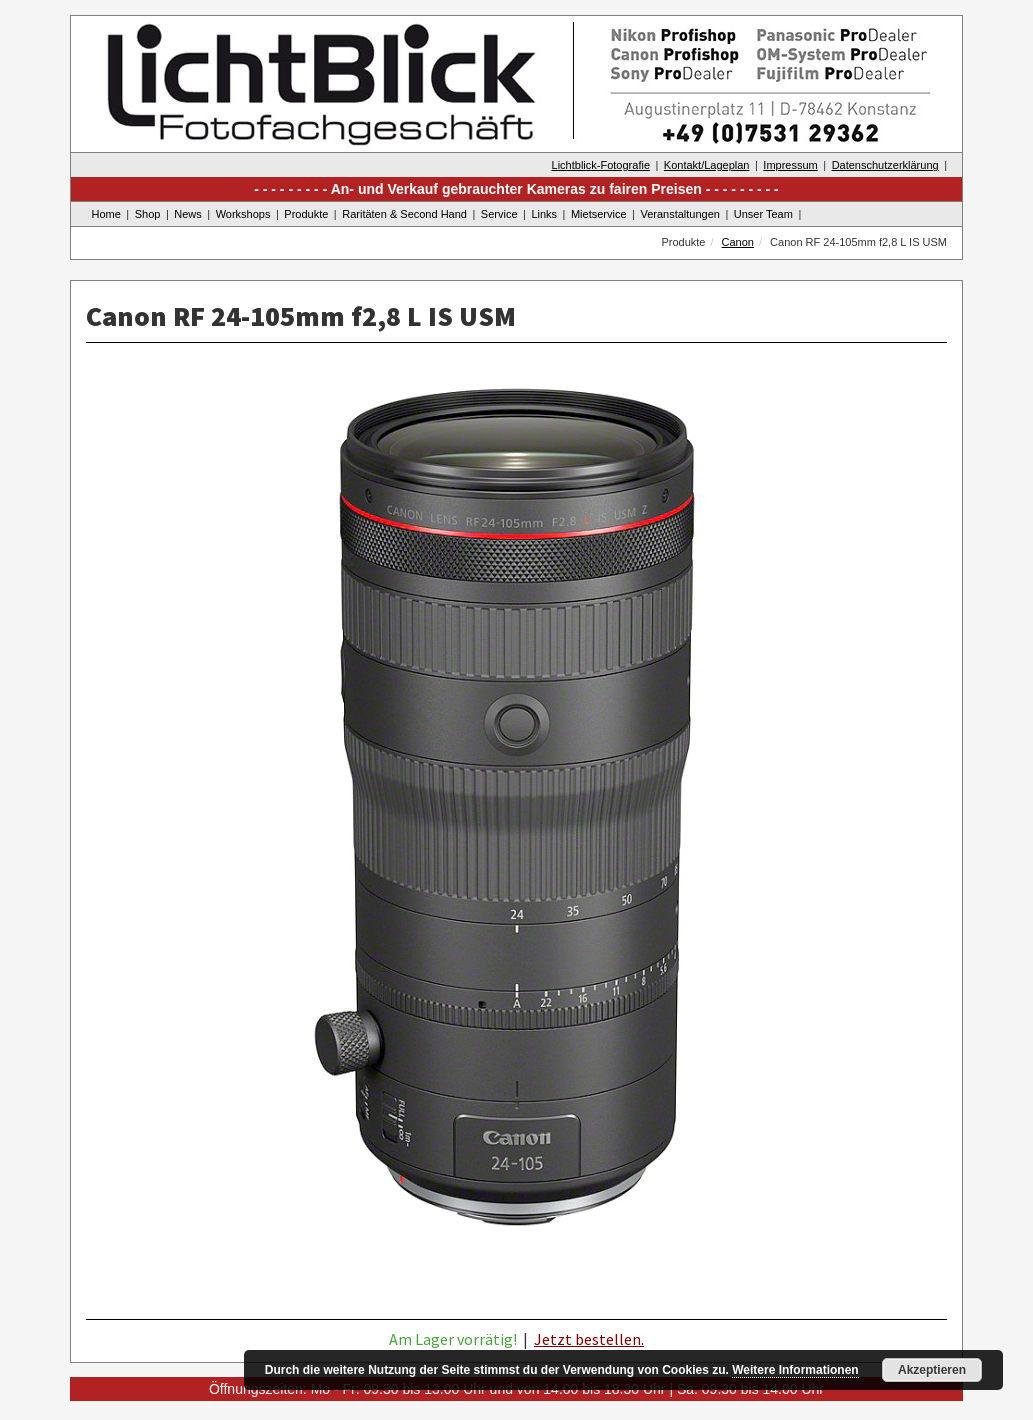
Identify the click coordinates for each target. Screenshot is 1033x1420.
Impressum (790, 165)
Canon (738, 242)
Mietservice (599, 214)
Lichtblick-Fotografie (601, 165)
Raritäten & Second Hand (404, 214)
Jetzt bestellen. (589, 1339)
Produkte (306, 214)
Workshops (243, 214)
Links (544, 214)
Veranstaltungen (680, 214)
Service (499, 214)
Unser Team (763, 214)
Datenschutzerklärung (885, 165)
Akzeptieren (932, 1370)
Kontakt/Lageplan (707, 165)
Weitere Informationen (795, 1370)
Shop (148, 214)
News (188, 214)
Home (106, 214)
